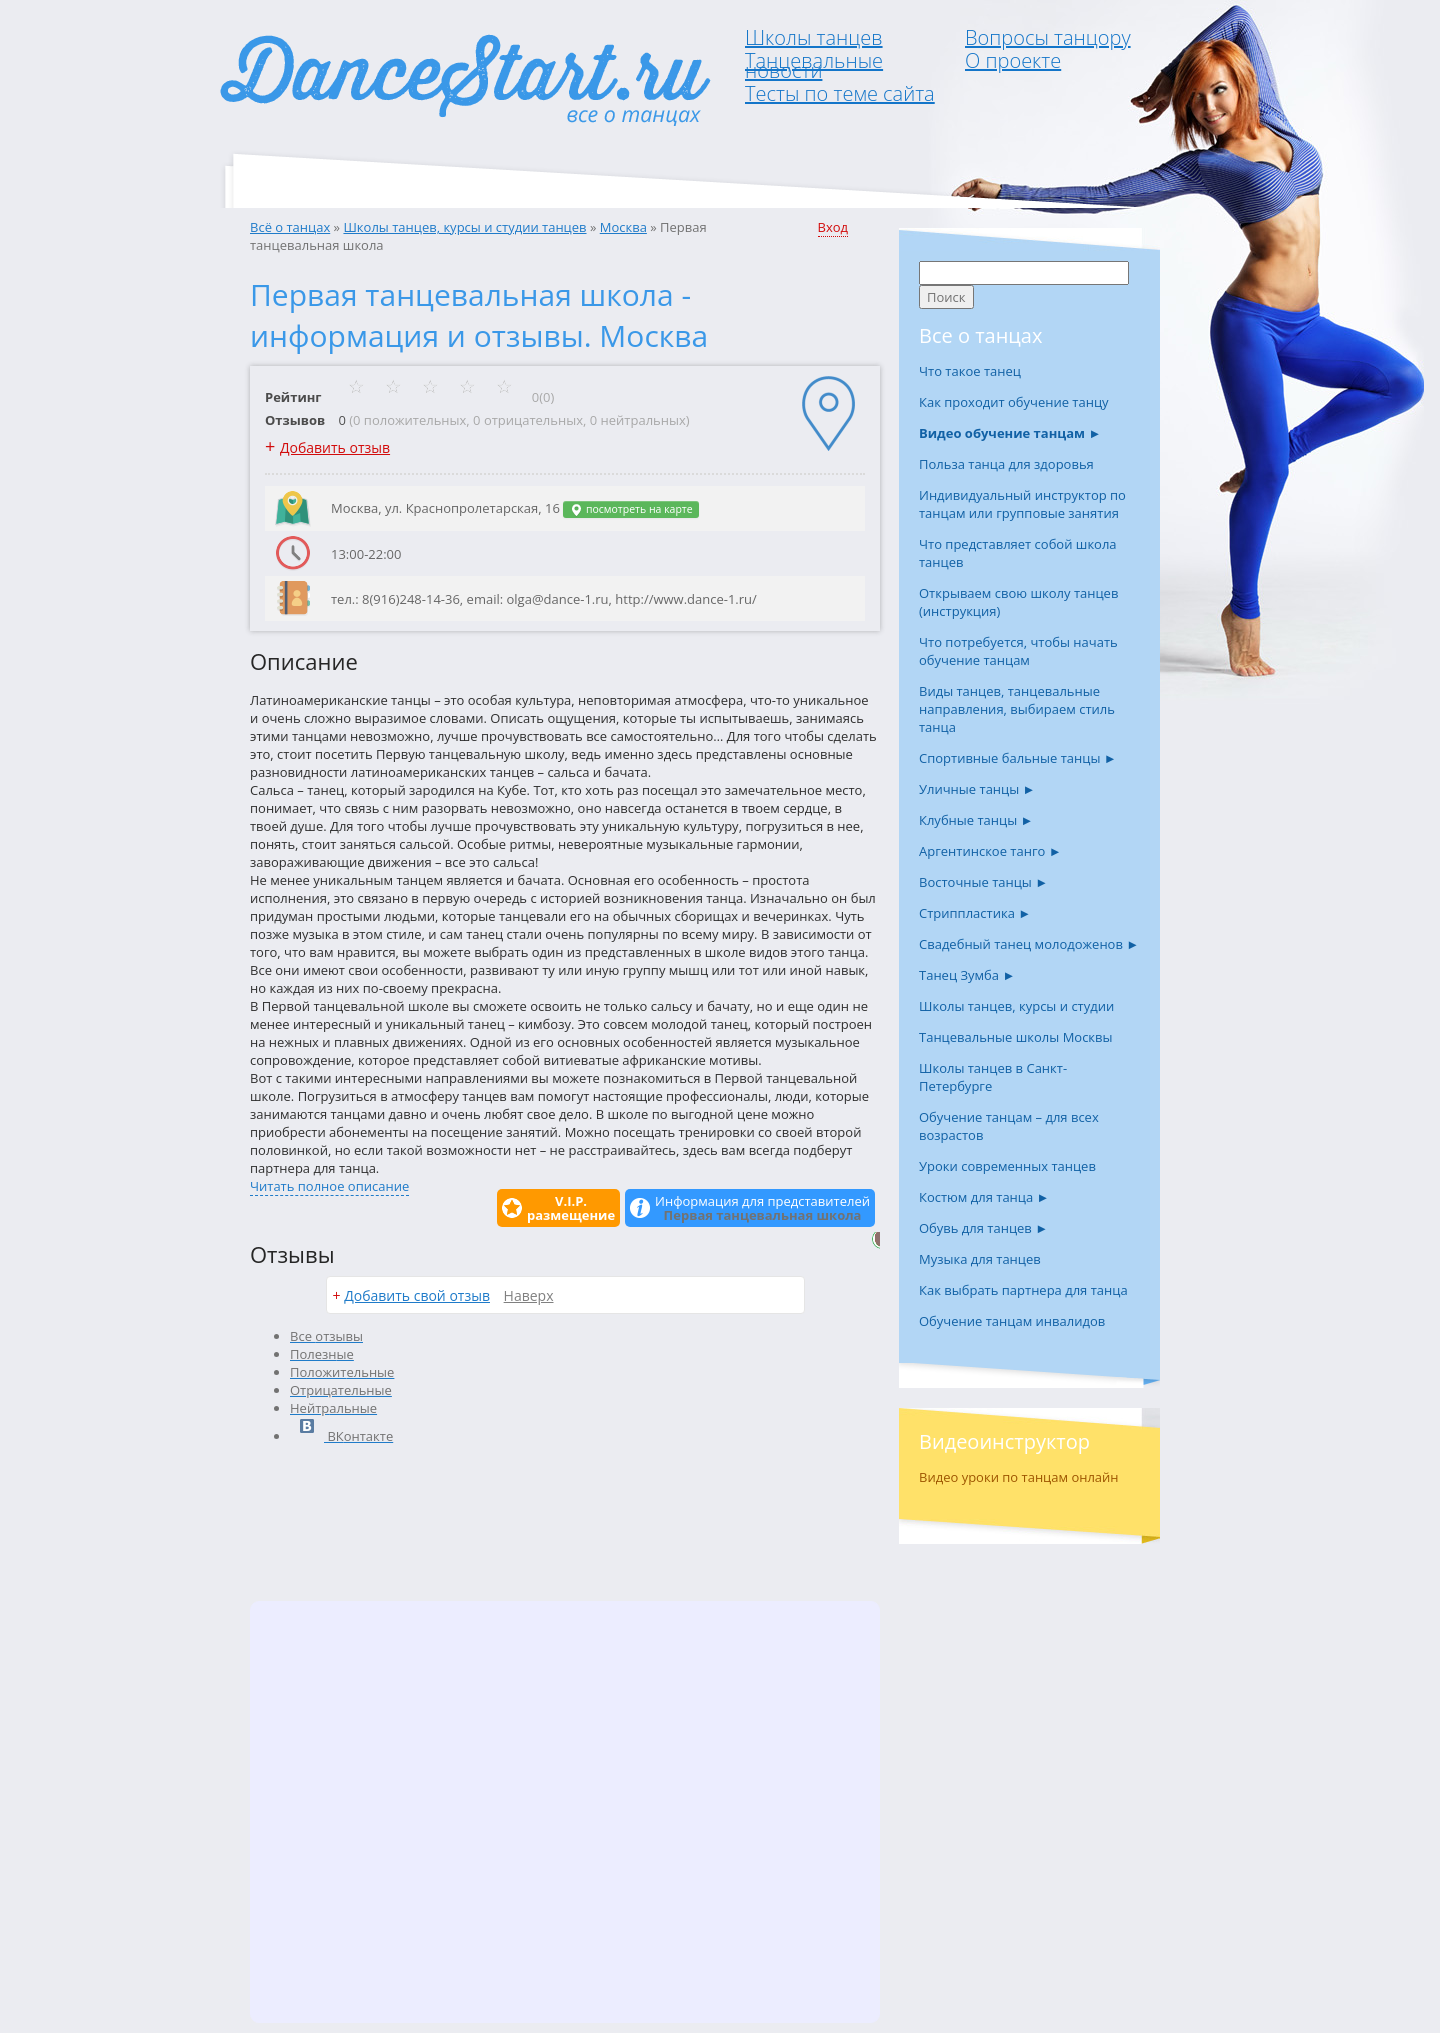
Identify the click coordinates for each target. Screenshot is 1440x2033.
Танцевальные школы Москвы (1016, 1037)
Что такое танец (970, 371)
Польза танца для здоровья (1006, 464)
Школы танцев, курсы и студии (1016, 1006)
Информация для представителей (762, 1208)
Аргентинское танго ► (990, 851)
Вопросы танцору (1048, 37)
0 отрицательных (528, 420)
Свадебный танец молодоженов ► (1029, 944)
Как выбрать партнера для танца (1023, 1290)
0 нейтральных (638, 420)
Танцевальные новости (814, 65)
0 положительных (409, 420)
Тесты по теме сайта (840, 93)
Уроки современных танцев (1007, 1166)
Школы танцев (814, 37)
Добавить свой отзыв (417, 1295)
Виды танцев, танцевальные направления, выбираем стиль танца (1017, 709)
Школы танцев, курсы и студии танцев (464, 227)
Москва (623, 227)
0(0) (451, 397)
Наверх (529, 1295)
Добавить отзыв (335, 447)
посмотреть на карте (630, 509)
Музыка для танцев (980, 1259)
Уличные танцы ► (977, 789)
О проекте (1013, 60)
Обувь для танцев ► (983, 1228)
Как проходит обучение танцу (1014, 402)
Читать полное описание (329, 1186)
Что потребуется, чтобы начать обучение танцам (1018, 651)
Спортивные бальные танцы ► (1018, 758)
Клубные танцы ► (976, 820)
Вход (833, 227)
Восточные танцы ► (983, 882)
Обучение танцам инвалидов (1012, 1321)
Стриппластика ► (975, 913)
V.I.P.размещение (571, 1208)
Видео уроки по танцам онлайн (1019, 1477)
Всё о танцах (290, 227)
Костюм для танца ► (984, 1197)
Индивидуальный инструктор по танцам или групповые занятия (1022, 504)
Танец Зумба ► (967, 975)
